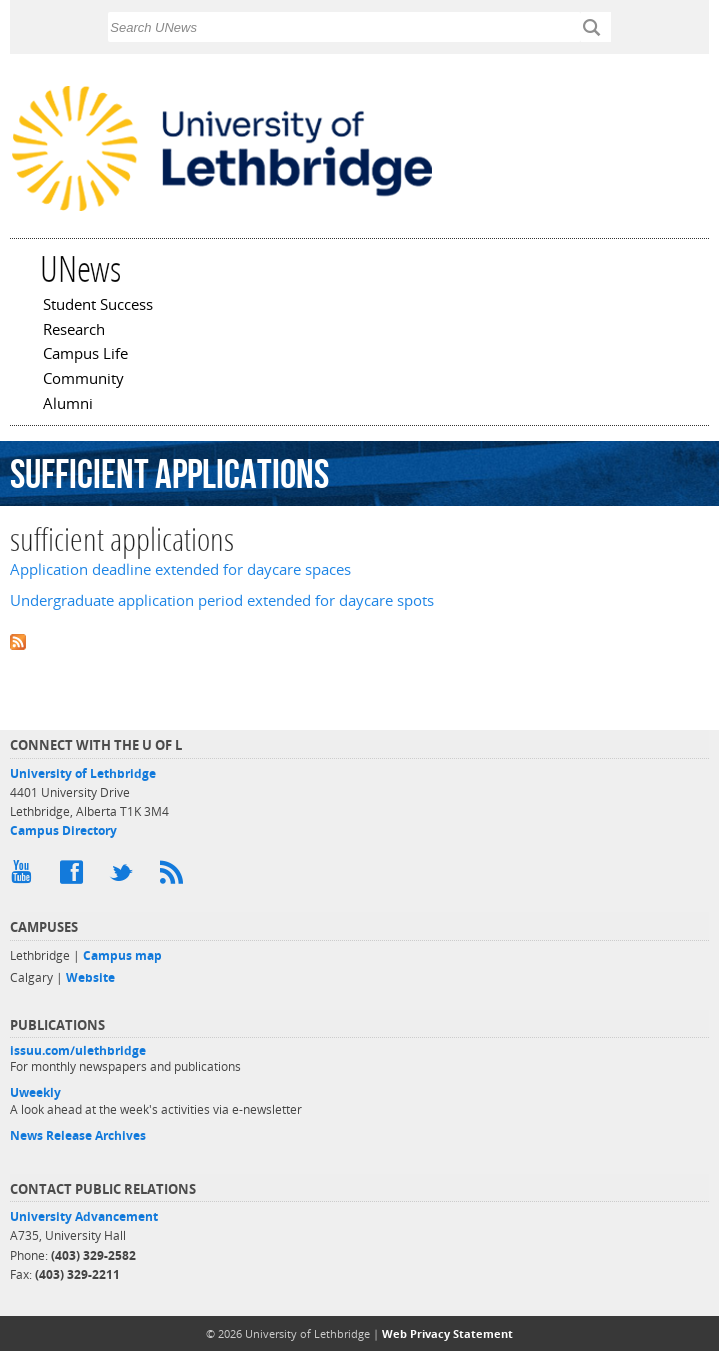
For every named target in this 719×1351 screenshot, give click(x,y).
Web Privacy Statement (447, 1333)
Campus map (122, 955)
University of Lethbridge (83, 773)
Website (90, 977)
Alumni (68, 405)
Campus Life (85, 355)
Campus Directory (63, 830)
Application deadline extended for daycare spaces (180, 569)
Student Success (98, 306)
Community (83, 380)
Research (74, 331)
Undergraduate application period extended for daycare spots (222, 600)
